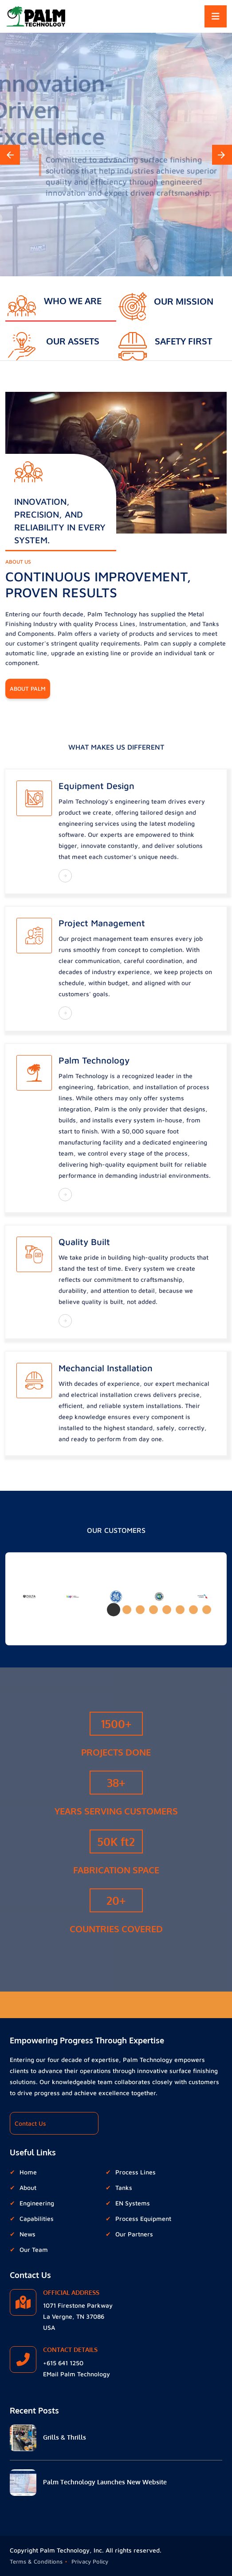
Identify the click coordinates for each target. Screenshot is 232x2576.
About (28, 2187)
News (27, 2234)
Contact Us (30, 2123)
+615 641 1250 (63, 2363)
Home (28, 2172)
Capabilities (37, 2218)
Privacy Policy (89, 2561)
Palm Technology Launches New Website (105, 2482)
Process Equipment (143, 2218)
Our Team (34, 2249)
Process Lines (135, 2172)
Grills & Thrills (64, 2437)
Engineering (37, 2203)
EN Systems (132, 2203)
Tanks (123, 2187)
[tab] (60, 301)
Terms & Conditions (36, 2561)
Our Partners (134, 2234)
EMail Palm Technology (76, 2374)
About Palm (28, 688)
